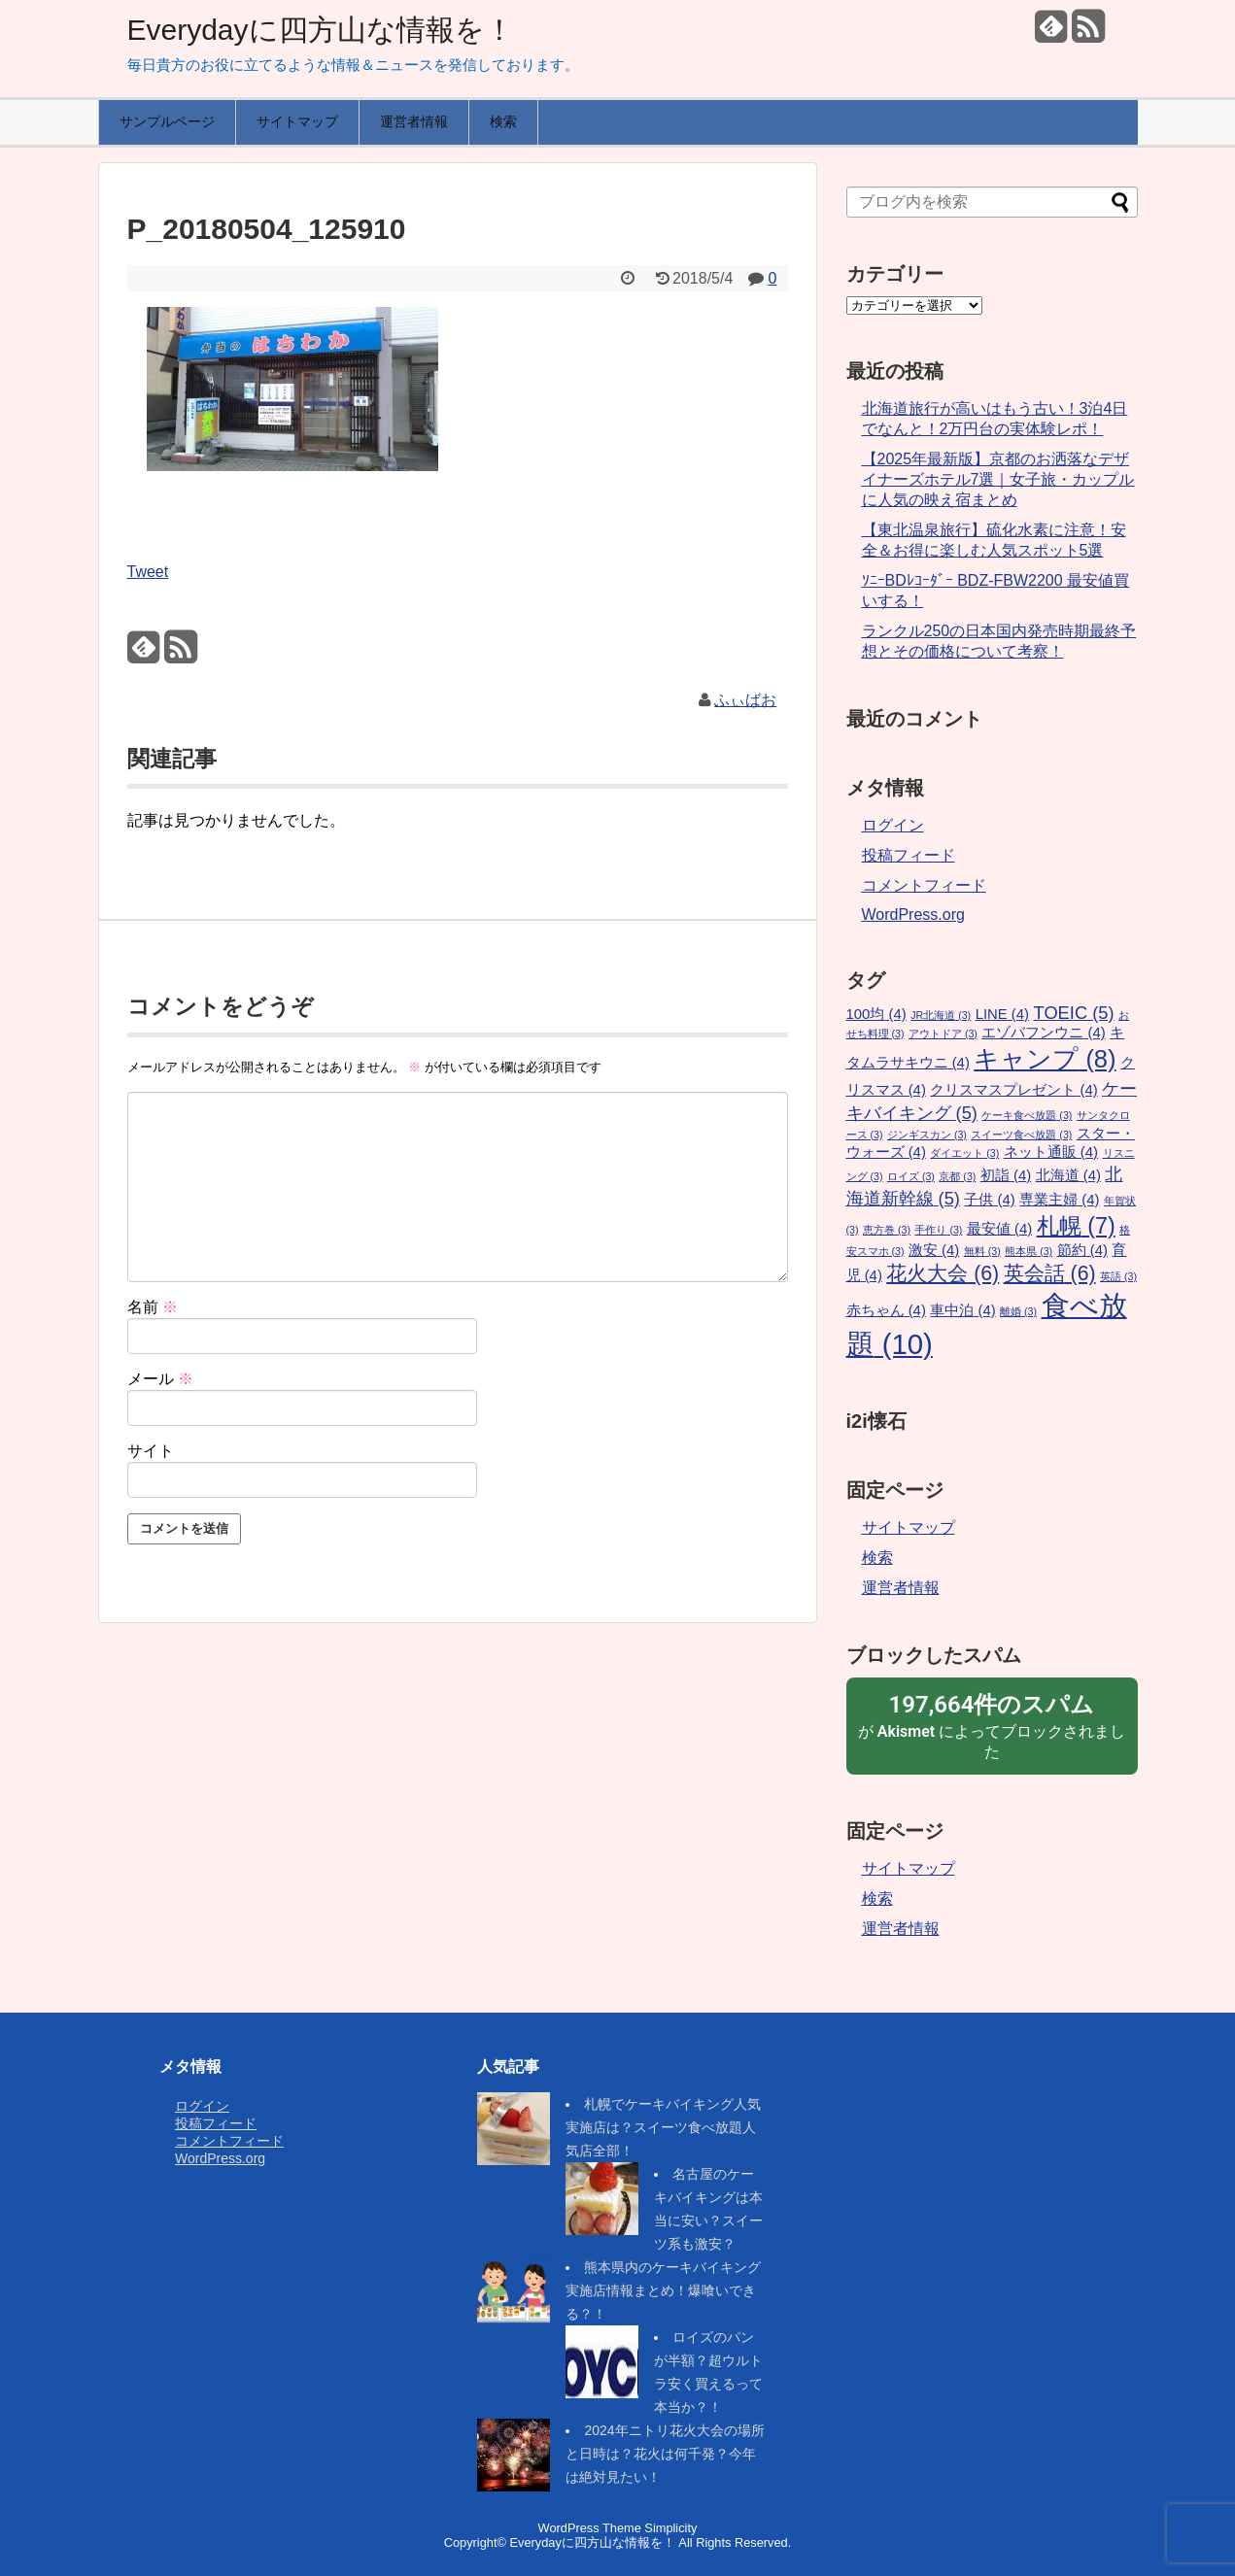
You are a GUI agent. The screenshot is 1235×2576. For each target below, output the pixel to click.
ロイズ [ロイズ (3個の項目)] (911, 1176)
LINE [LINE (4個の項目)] (1002, 1014)
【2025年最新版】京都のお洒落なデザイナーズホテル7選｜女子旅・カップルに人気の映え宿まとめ (998, 479)
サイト (150, 1450)
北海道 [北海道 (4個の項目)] (1068, 1175)
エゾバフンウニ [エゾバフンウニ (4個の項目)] (1043, 1032)
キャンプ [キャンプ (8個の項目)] (1044, 1058)
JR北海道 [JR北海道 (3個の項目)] (940, 1015)
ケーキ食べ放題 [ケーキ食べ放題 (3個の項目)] (1026, 1115)
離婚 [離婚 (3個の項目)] (1018, 1311)
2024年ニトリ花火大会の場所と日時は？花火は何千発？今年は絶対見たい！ (665, 2454)
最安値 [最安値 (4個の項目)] (999, 1229)
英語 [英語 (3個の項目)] (1118, 1276)
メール (160, 1379)
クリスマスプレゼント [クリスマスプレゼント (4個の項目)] (1013, 1090)
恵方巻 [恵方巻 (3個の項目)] (886, 1230)
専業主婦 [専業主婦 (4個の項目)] (1059, 1199)
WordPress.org (913, 914)
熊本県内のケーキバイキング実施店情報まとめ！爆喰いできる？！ (663, 2290)
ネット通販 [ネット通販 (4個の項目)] (1051, 1152)
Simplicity (670, 2528)
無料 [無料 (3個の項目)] (982, 1251)
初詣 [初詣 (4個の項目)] (1005, 1175)
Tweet (148, 571)
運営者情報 (414, 121)
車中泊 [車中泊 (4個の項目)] (962, 1310)
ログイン (893, 825)
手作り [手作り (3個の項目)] (938, 1230)
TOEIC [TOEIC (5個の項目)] (1074, 1012)
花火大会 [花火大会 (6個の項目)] (942, 1273)
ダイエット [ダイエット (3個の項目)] (964, 1153)
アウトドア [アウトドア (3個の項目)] (943, 1033)
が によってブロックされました (992, 1725)
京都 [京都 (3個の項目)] (957, 1176)
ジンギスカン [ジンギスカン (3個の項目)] (927, 1134)
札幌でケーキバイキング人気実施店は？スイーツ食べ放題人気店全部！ (663, 2127)
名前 (152, 1307)
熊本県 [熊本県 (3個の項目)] (1028, 1251)
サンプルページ (167, 121)
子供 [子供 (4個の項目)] (989, 1199)
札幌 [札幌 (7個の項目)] (1076, 1225)
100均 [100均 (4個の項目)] (876, 1014)
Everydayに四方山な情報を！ (320, 30)
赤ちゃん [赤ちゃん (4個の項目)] (886, 1310)
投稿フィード (908, 855)
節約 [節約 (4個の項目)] (1082, 1250)
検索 (503, 121)
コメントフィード (924, 885)
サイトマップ (297, 121)
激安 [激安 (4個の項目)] (934, 1250)
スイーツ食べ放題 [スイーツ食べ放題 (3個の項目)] (1021, 1134)
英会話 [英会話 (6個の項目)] (1050, 1273)
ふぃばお (745, 700)
